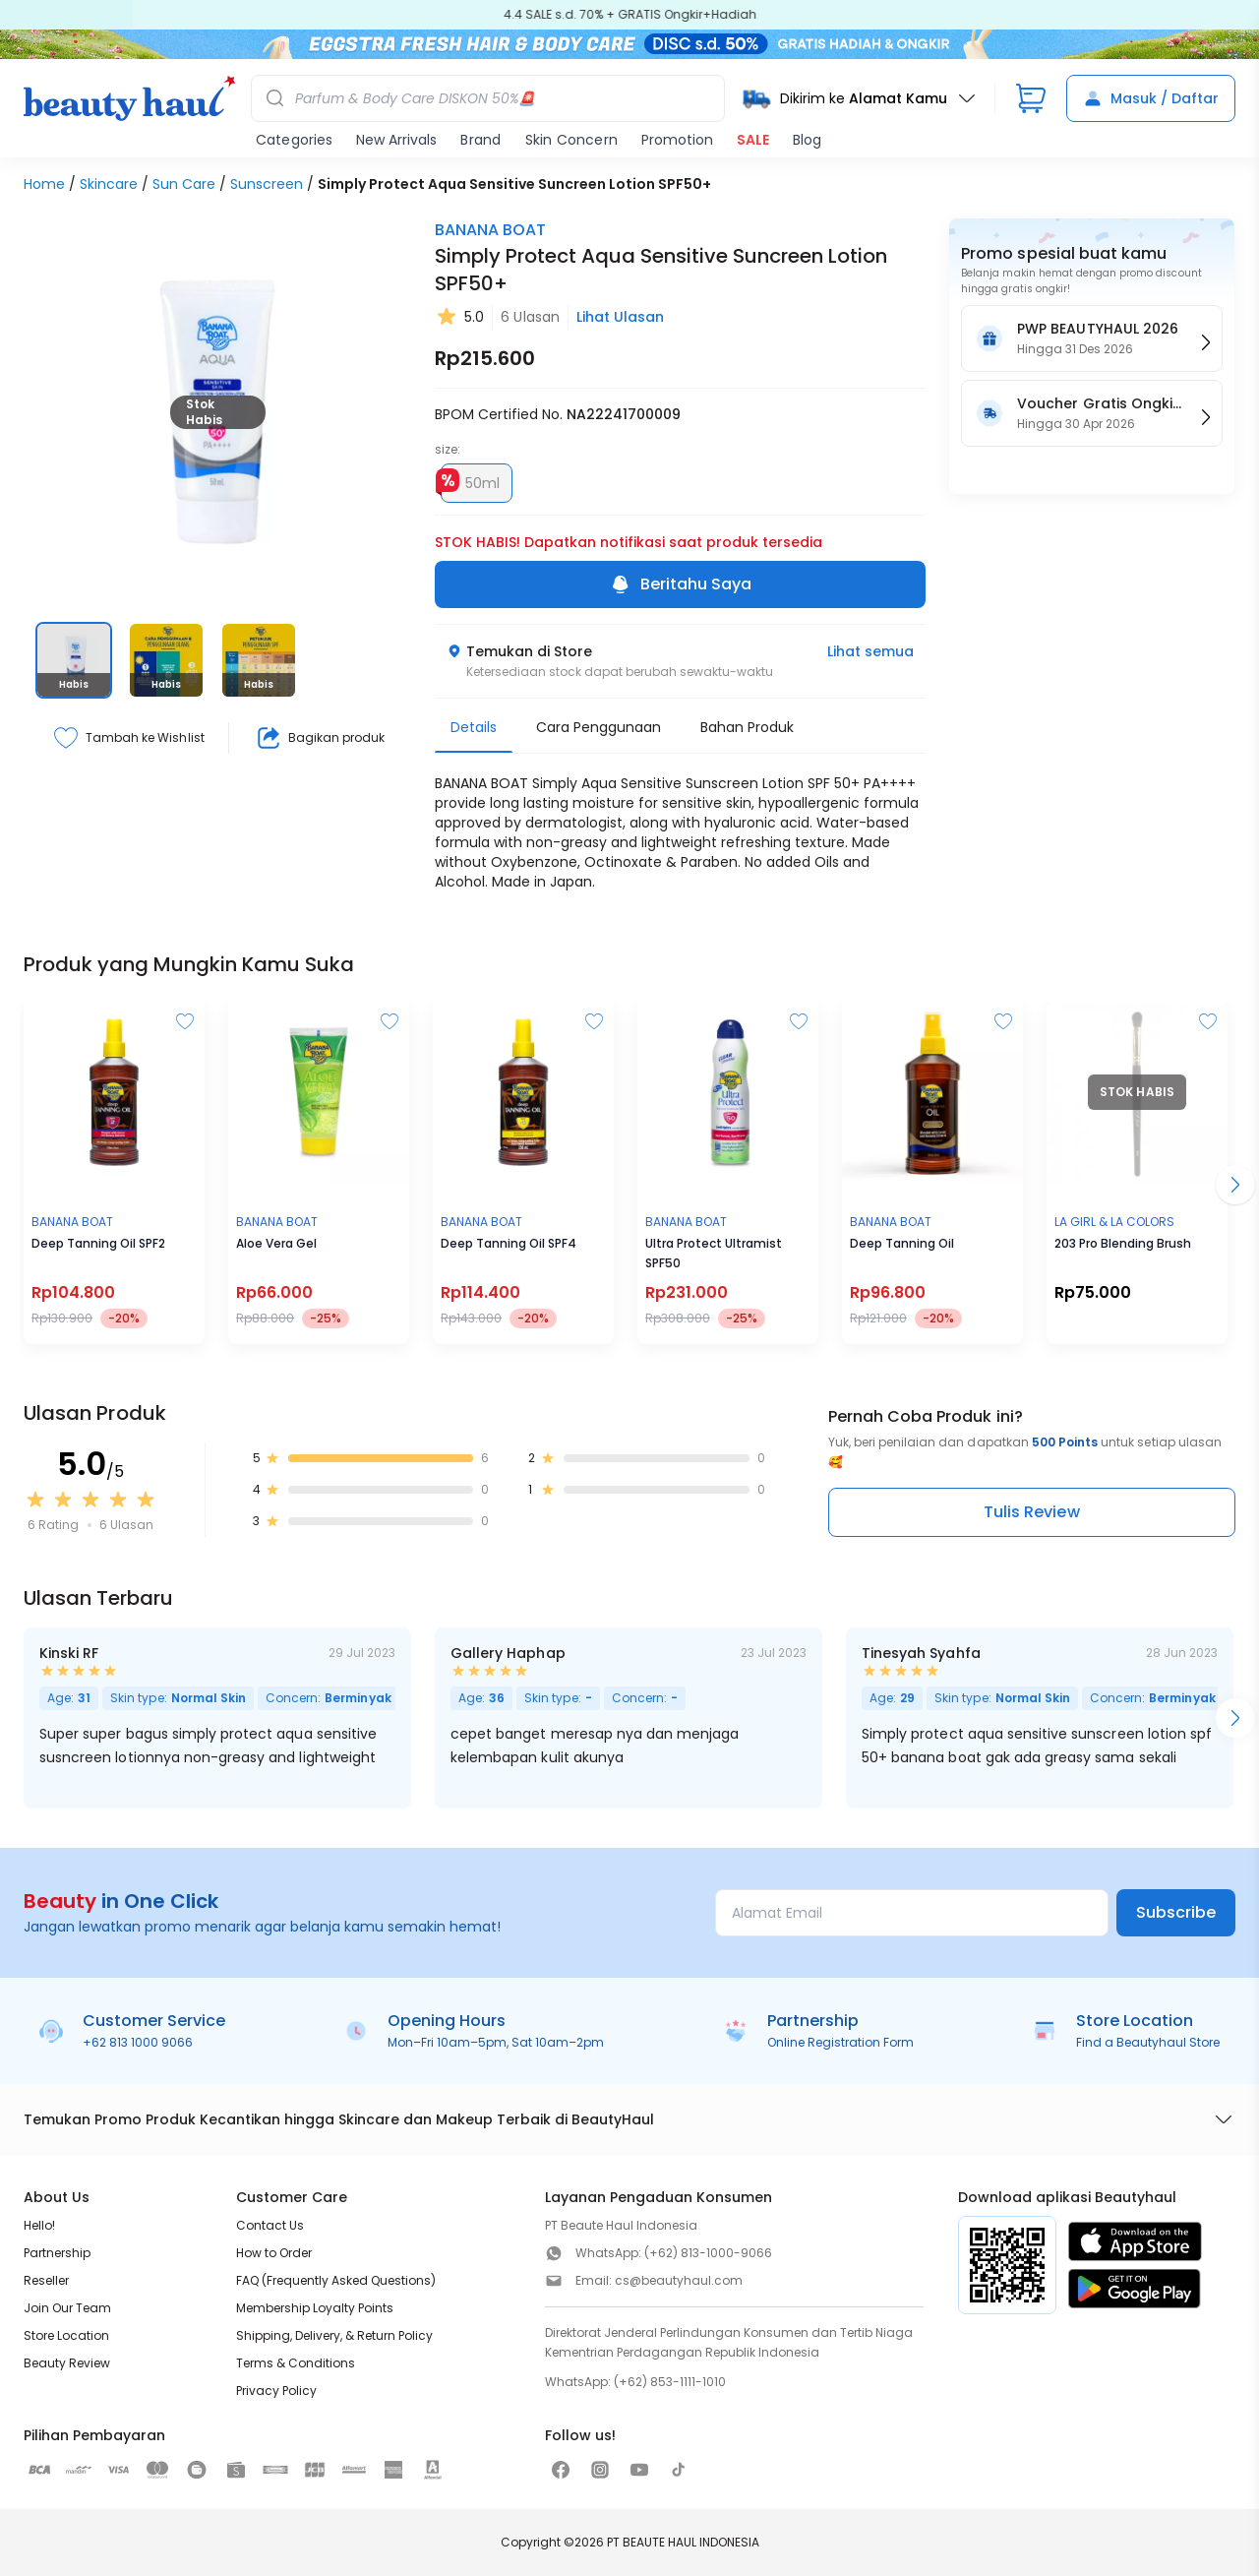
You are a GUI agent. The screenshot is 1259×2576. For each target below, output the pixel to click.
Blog (807, 140)
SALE (753, 140)
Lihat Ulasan (620, 317)
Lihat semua (870, 651)
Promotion (677, 140)
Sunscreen (266, 184)
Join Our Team (67, 2308)
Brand (480, 140)
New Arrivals (396, 140)
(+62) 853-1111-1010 (670, 2381)
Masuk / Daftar (1151, 98)
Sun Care (183, 184)
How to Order (274, 2252)
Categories (294, 140)
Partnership (57, 2252)
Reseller (46, 2280)
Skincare (109, 184)
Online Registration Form (840, 2042)
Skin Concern (571, 140)
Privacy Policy (276, 2390)
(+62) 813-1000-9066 (708, 2252)
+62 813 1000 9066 (138, 2042)
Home (44, 184)
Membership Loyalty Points (314, 2308)
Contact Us (270, 2225)
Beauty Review (67, 2363)
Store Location (66, 2335)
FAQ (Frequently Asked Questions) (336, 2280)
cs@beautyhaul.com (679, 2280)
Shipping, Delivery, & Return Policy (334, 2335)
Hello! (39, 2225)
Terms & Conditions (295, 2363)
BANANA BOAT (490, 229)
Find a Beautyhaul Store (1148, 2042)
